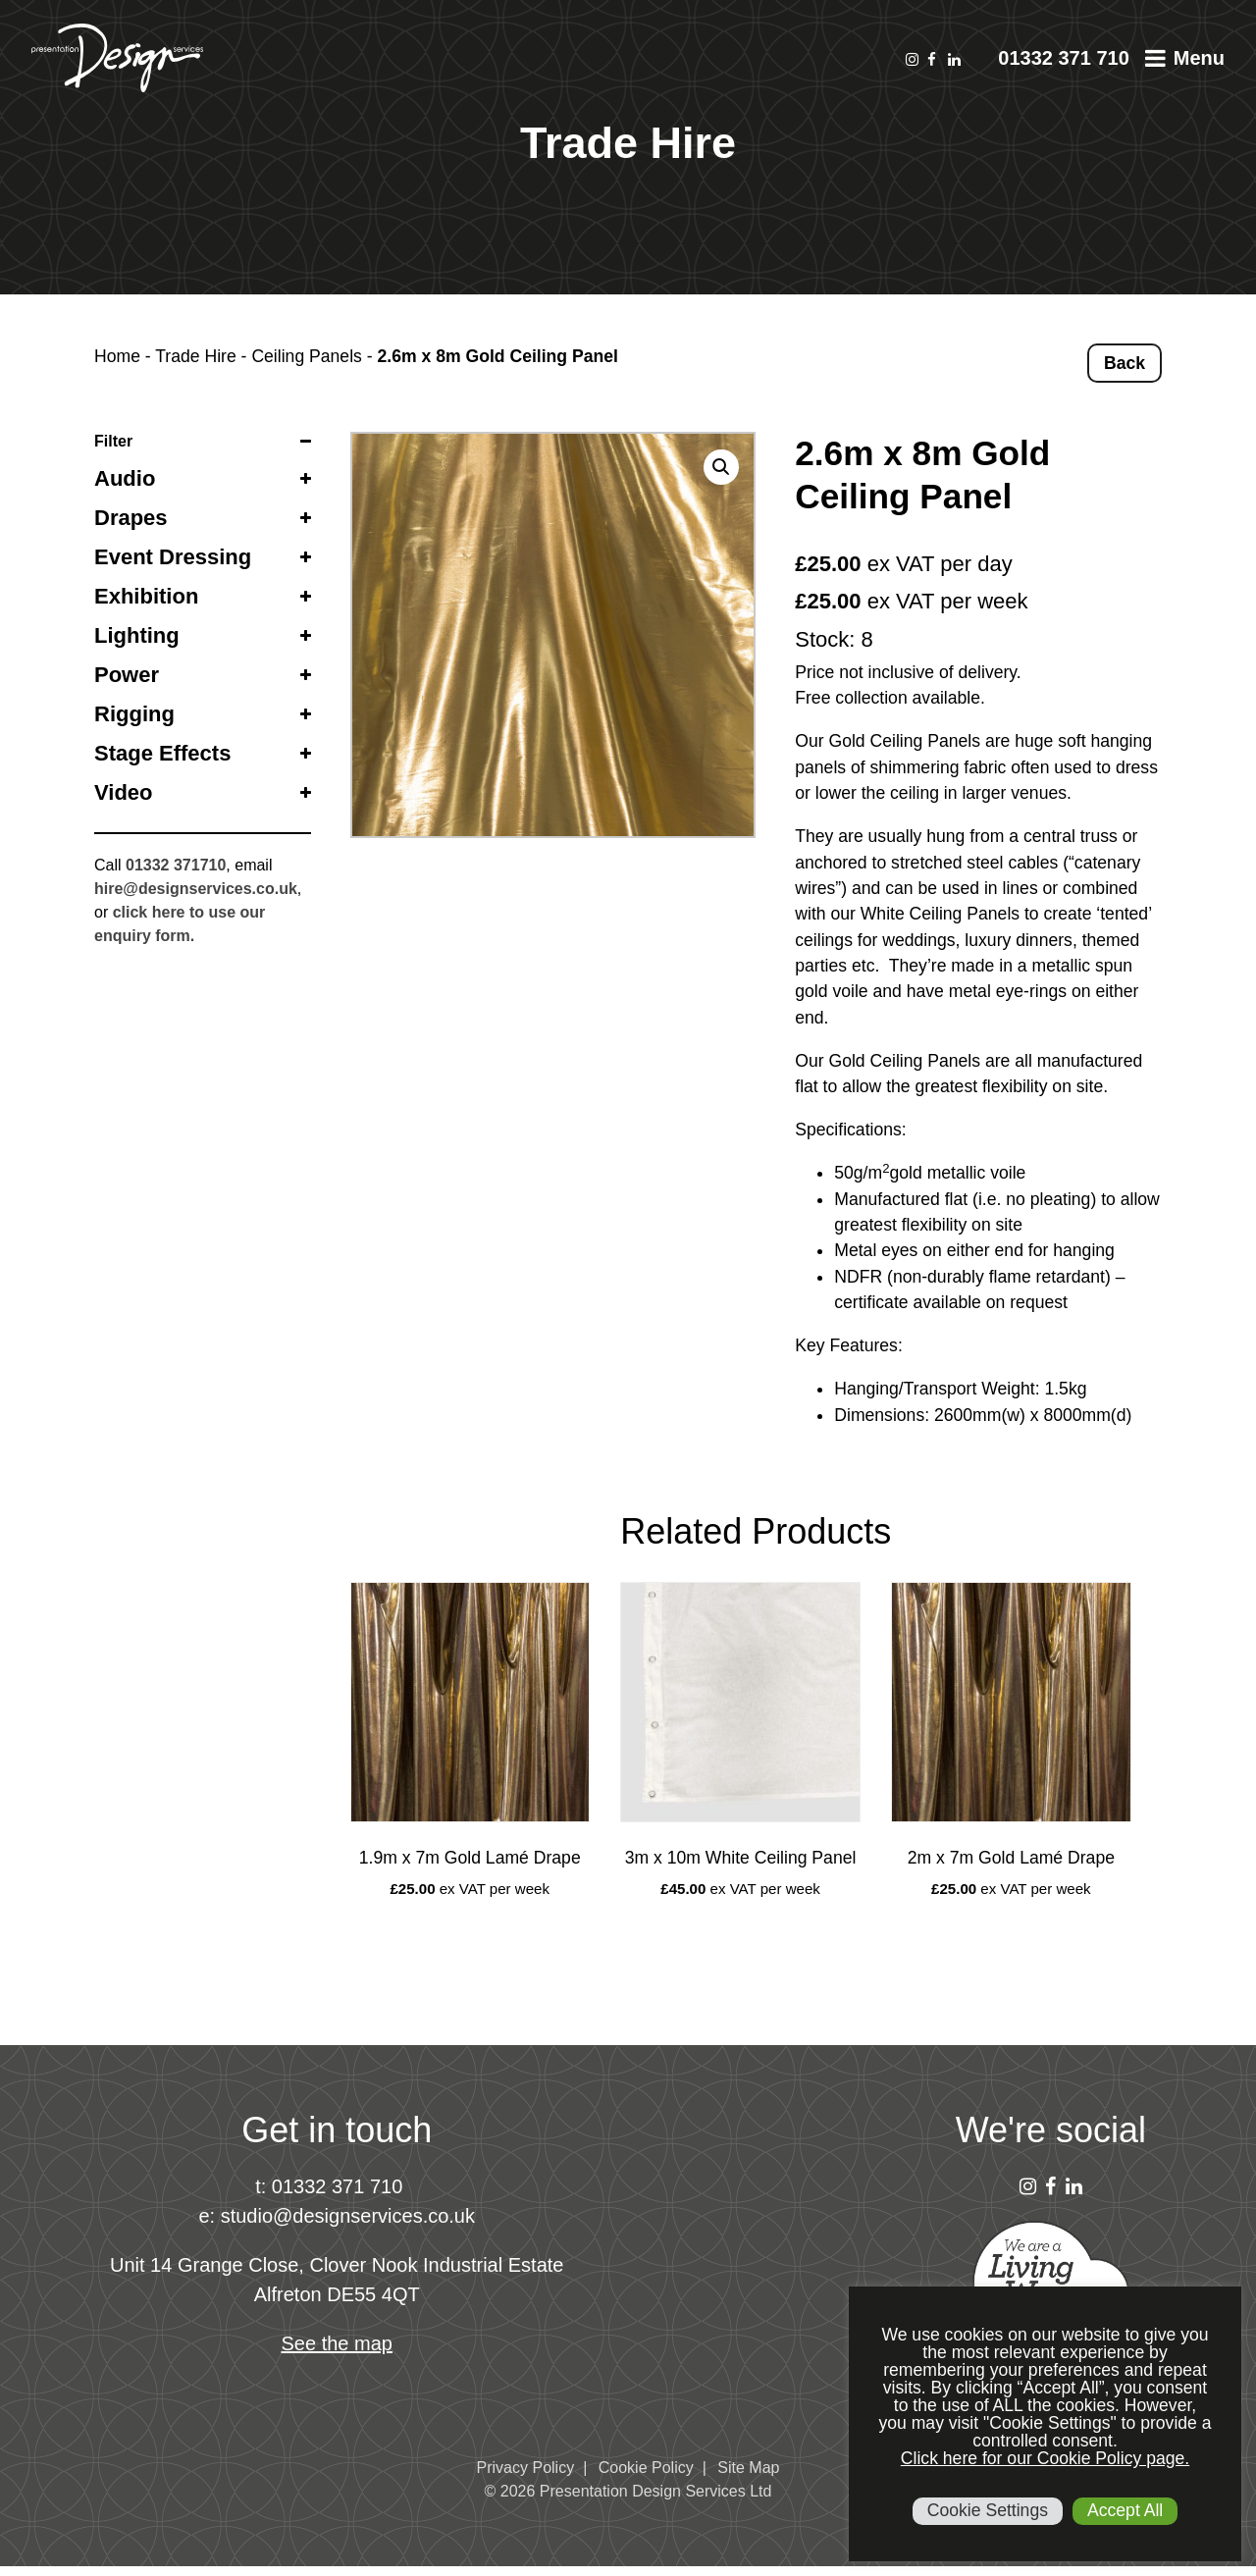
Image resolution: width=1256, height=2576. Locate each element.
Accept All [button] (1125, 2510)
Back (1124, 363)
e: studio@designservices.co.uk (336, 2216)
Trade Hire (195, 356)
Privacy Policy (526, 2467)
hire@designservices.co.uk (195, 888)
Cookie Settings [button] (987, 2510)
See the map (337, 2343)
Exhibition (146, 596)
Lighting (137, 635)
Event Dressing (172, 557)
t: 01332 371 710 (328, 2186)
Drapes (131, 517)
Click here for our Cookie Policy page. (1045, 2458)
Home (117, 356)
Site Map (748, 2467)
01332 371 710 (1063, 58)
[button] (721, 467)
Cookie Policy (646, 2467)
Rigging (134, 714)
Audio (124, 478)
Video (123, 792)
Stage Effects (162, 753)
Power (126, 674)
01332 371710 (176, 865)
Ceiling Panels (306, 356)
